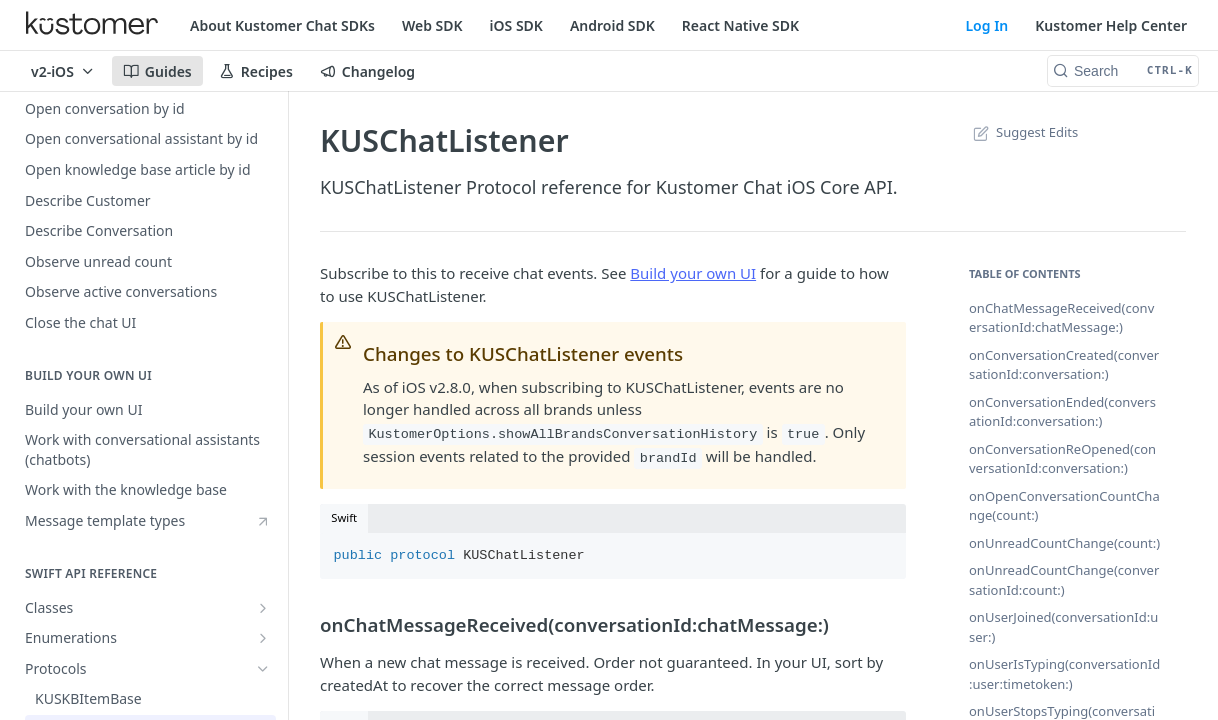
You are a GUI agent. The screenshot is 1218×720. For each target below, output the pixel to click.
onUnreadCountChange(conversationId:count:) (1064, 580)
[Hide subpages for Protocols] (263, 669)
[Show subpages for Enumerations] (263, 638)
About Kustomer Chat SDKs (282, 25)
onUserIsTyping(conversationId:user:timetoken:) (1064, 674)
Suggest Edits (1023, 132)
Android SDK (612, 25)
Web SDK (432, 25)
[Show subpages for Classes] (263, 608)
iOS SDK (516, 25)
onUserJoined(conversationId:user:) (1063, 627)
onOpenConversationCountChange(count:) (1064, 506)
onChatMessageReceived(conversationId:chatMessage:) (1061, 318)
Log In (986, 25)
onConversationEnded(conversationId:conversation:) (1062, 412)
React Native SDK (740, 25)
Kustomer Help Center (1111, 25)
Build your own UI (693, 273)
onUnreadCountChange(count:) (1064, 543)
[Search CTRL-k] (1123, 71)
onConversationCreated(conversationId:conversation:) (1064, 365)
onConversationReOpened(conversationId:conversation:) (1062, 459)
